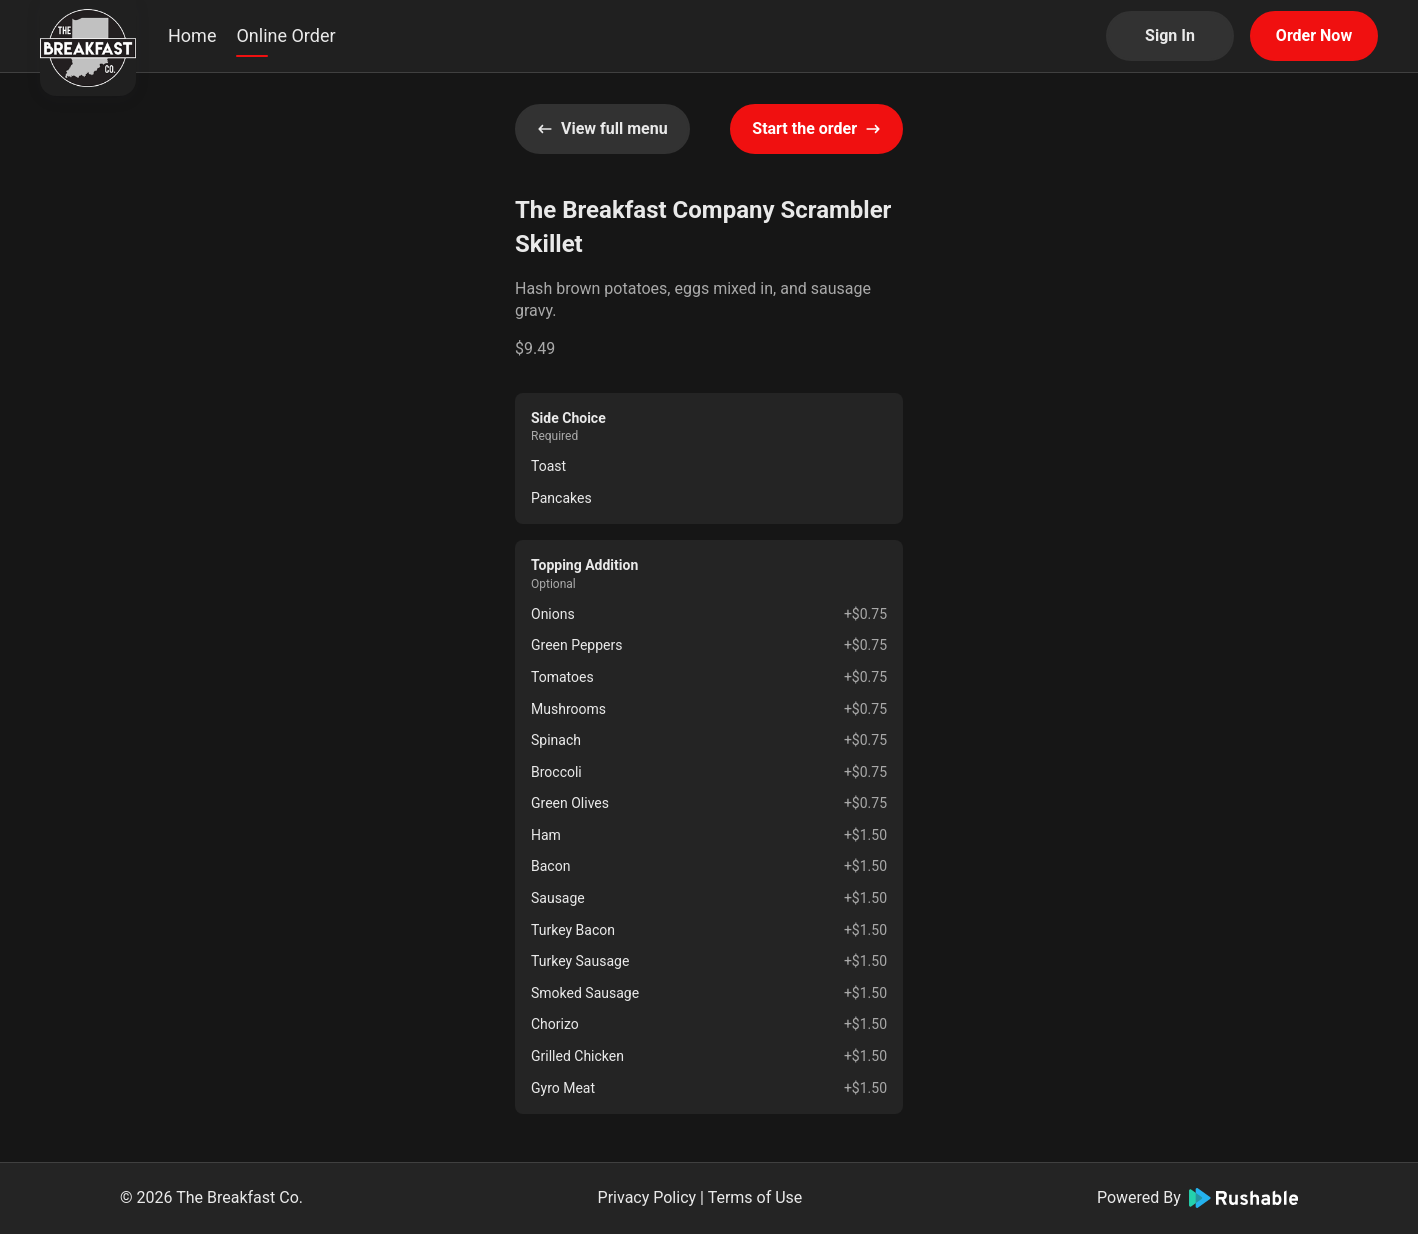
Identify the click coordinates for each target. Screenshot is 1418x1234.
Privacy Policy (647, 1197)
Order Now (1314, 35)
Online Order (285, 35)
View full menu (602, 128)
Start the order (816, 128)
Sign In (1170, 35)
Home (192, 35)
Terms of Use (755, 1197)
